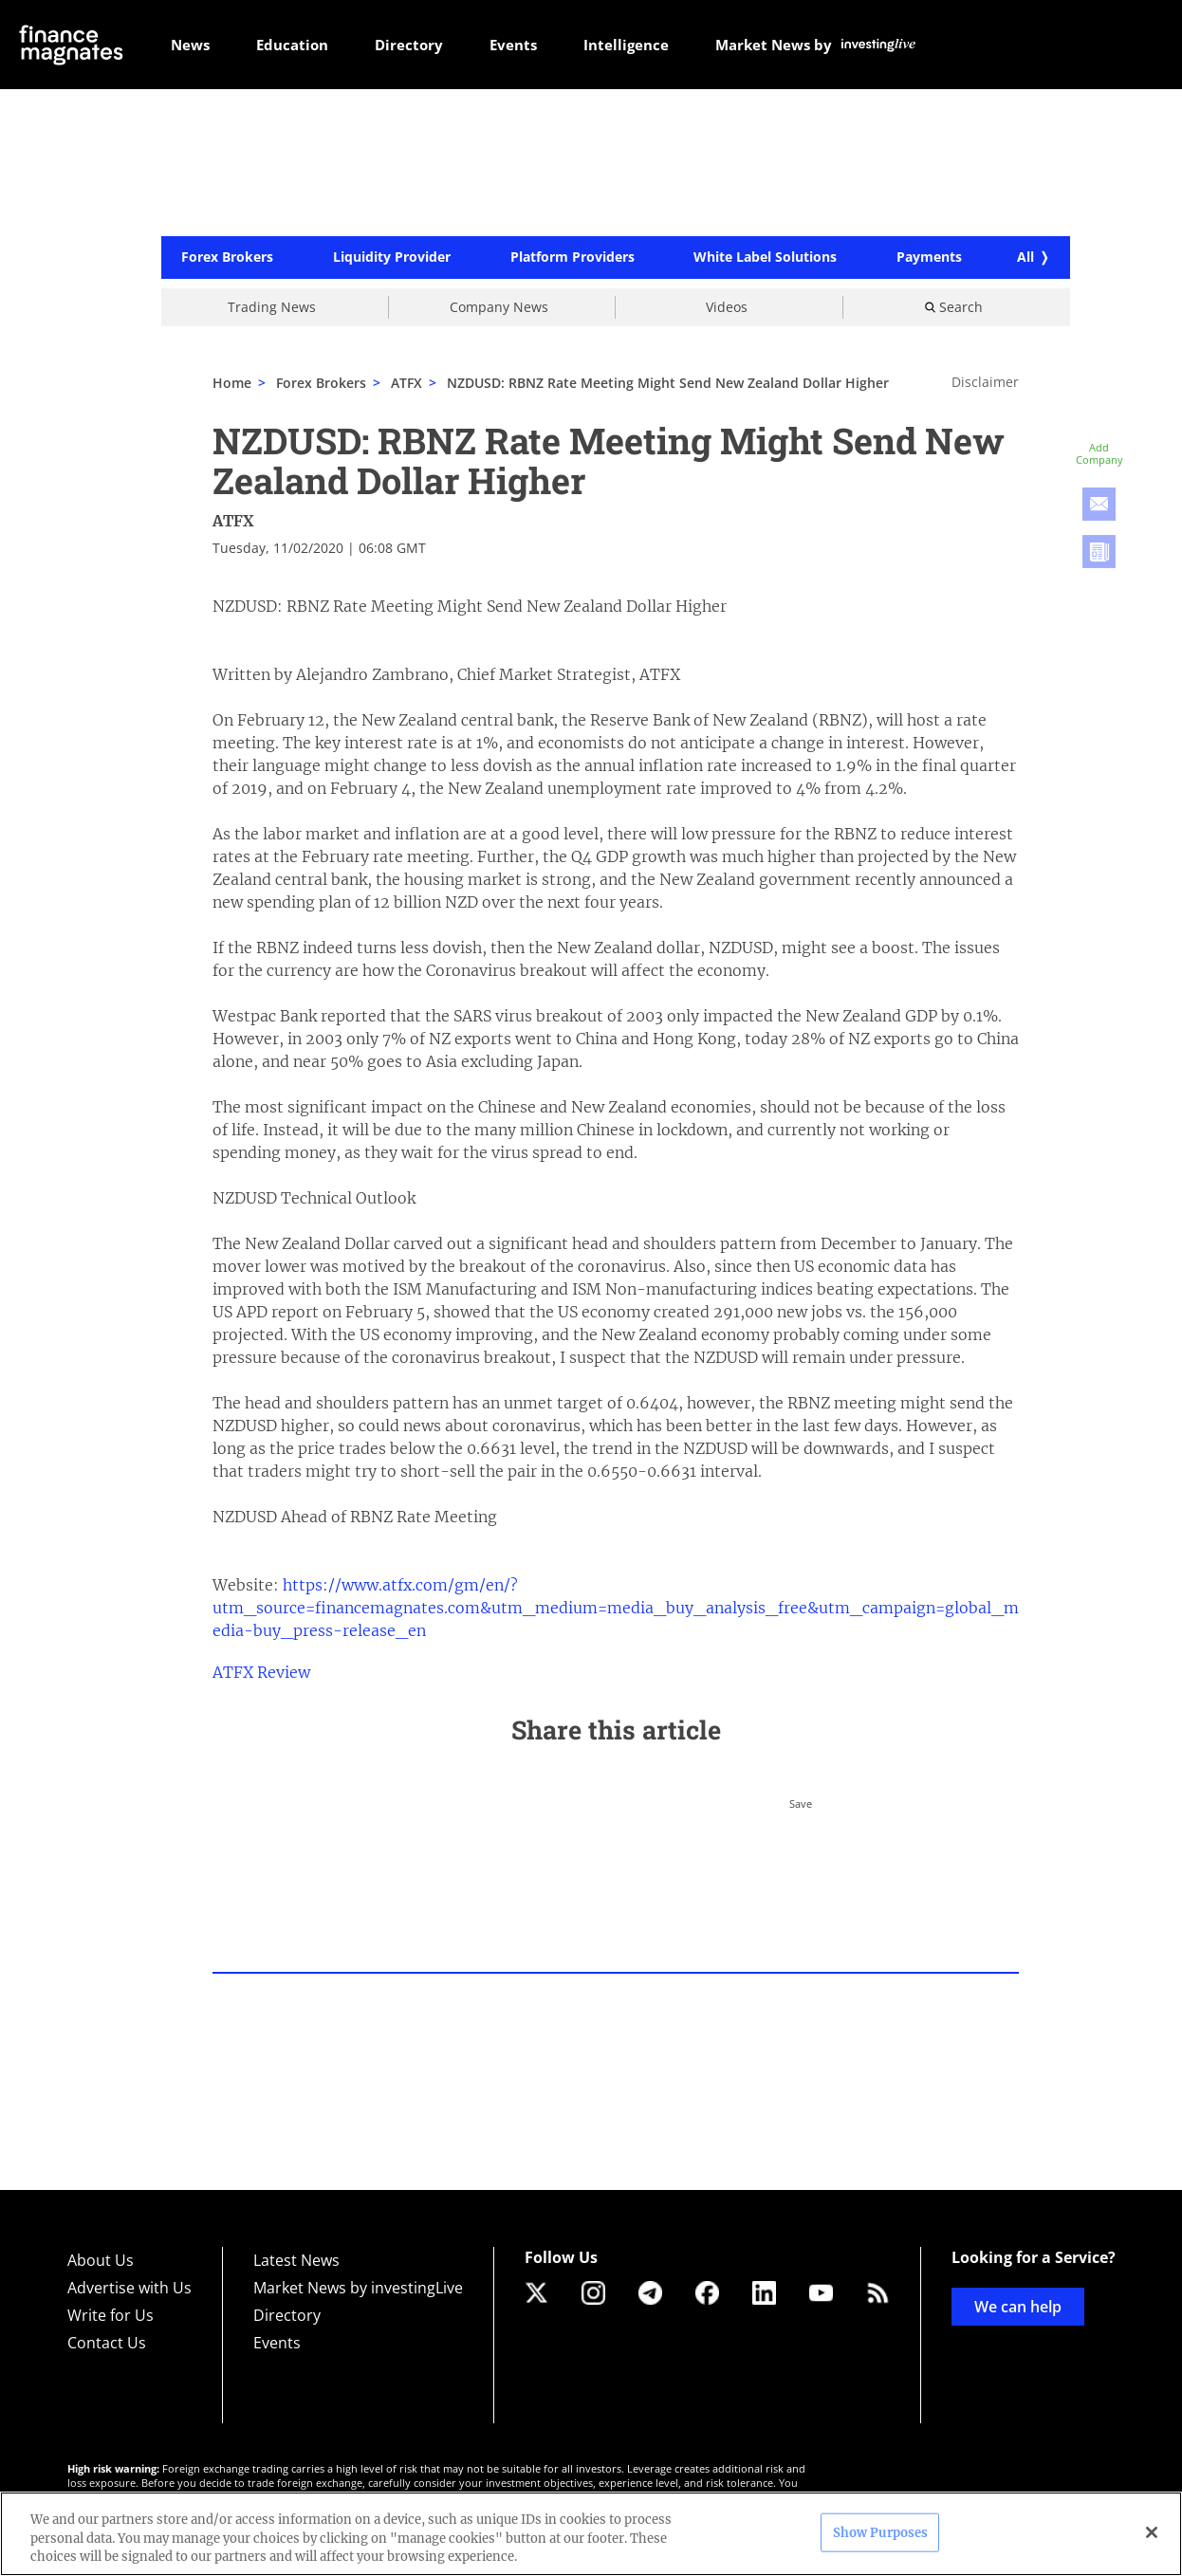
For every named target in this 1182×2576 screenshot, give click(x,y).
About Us (100, 2260)
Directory (287, 2315)
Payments (929, 258)
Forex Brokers (227, 258)
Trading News (272, 307)
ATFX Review (261, 1672)
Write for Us (110, 2315)
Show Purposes (881, 2532)
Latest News (296, 2260)
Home (231, 383)
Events (277, 2342)
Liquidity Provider (392, 258)
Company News (499, 307)
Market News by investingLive (358, 2287)
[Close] (1152, 2532)
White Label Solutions (765, 258)
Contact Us (106, 2342)
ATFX (406, 383)
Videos (727, 307)
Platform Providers (572, 258)
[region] (591, 2534)
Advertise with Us (129, 2287)
